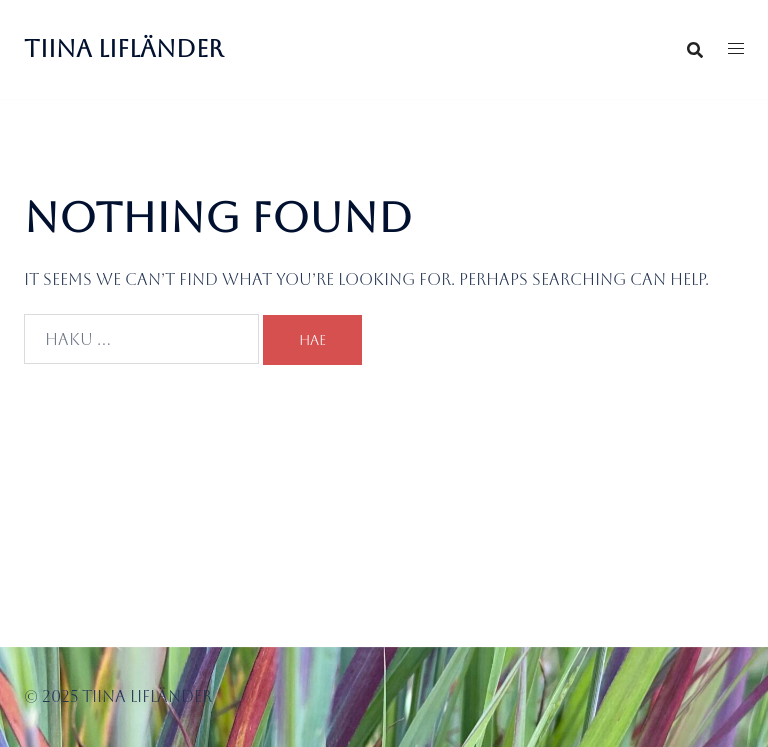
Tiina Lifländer (123, 49)
